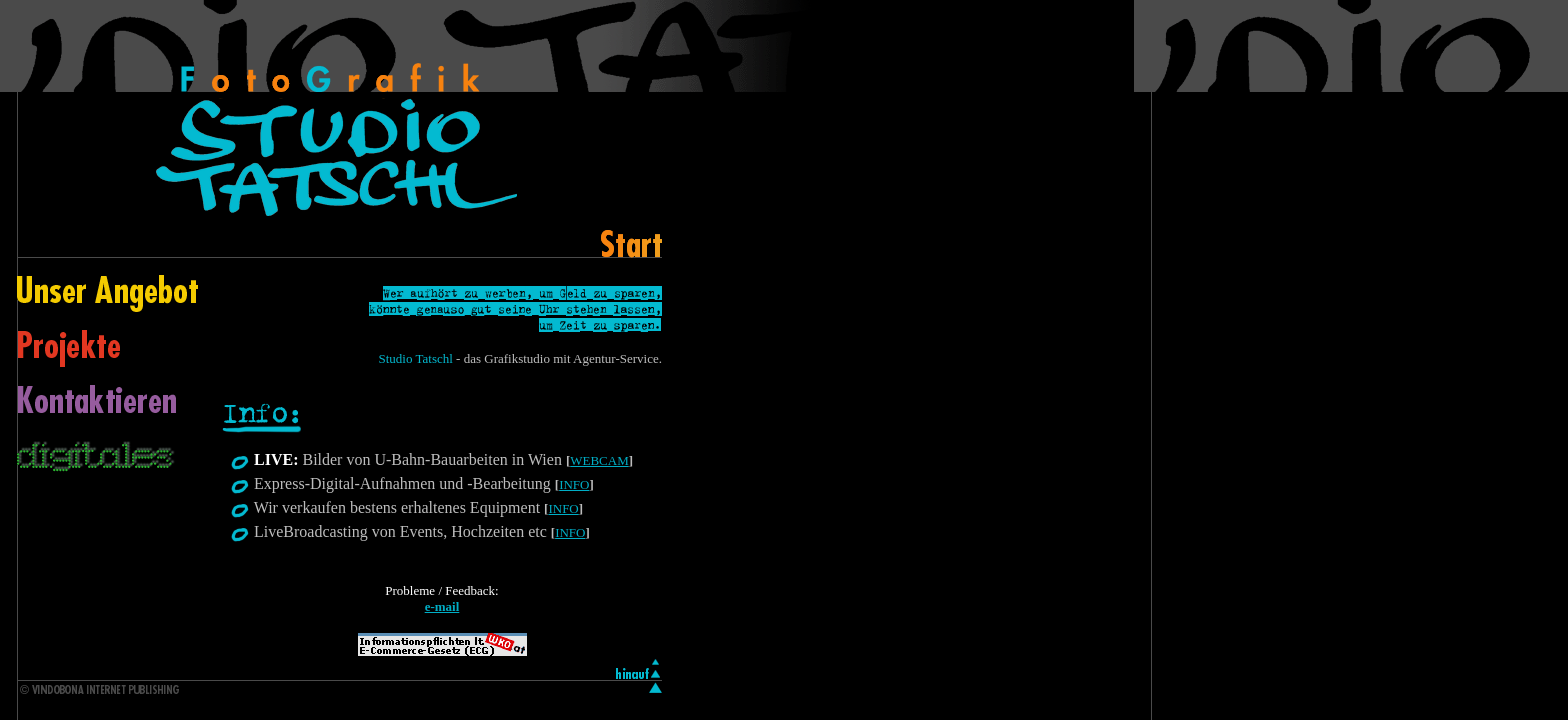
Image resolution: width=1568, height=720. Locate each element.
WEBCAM (599, 460)
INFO (574, 484)
